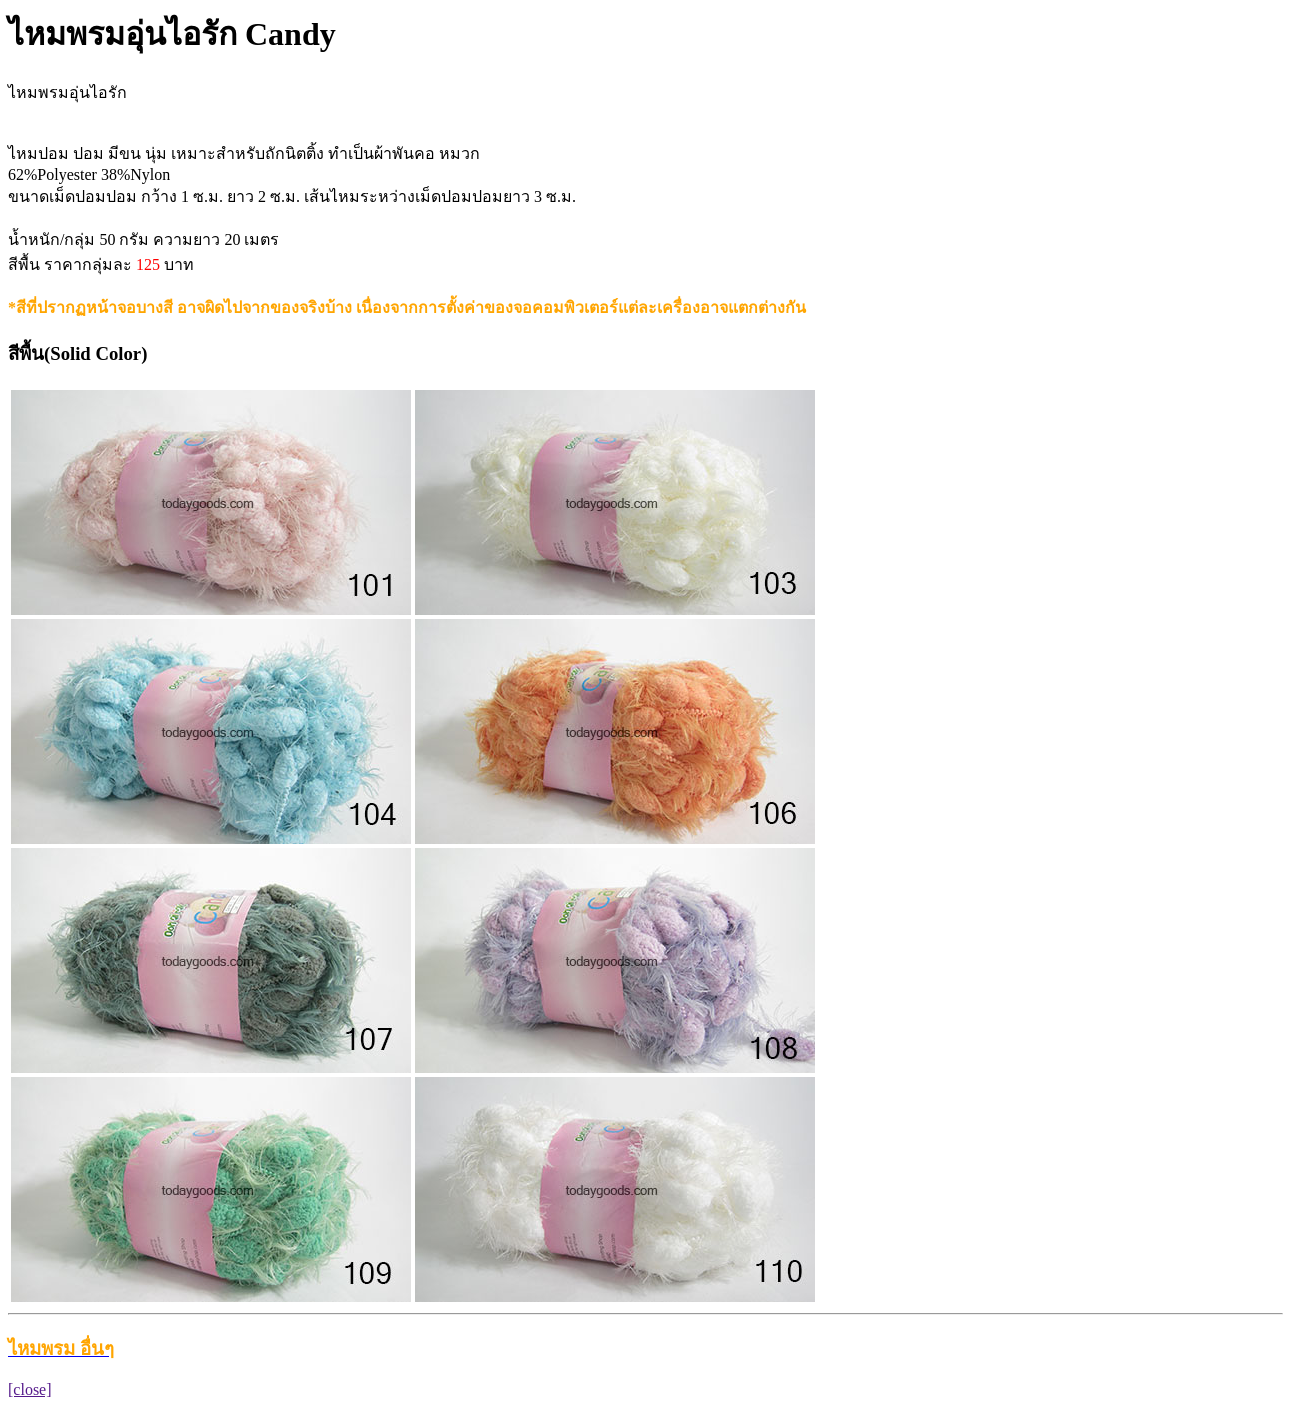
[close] (30, 1389)
